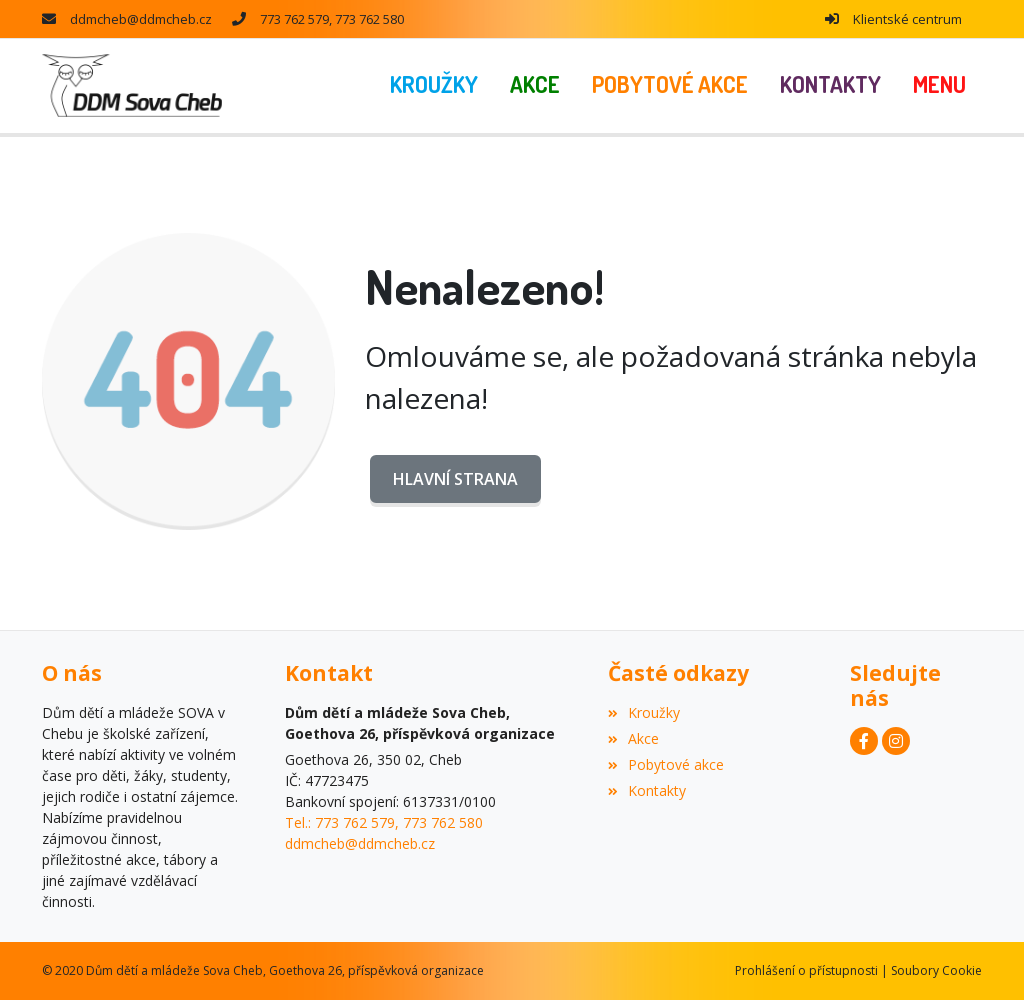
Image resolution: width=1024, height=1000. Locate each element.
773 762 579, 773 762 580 (332, 19)
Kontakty (647, 790)
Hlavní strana (455, 479)
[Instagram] (896, 741)
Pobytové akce (666, 764)
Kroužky (644, 712)
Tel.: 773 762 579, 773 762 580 (384, 822)
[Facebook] (864, 741)
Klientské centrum (907, 19)
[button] (939, 86)
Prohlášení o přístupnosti (806, 970)
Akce (633, 738)
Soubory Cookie (936, 970)
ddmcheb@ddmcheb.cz (141, 19)
